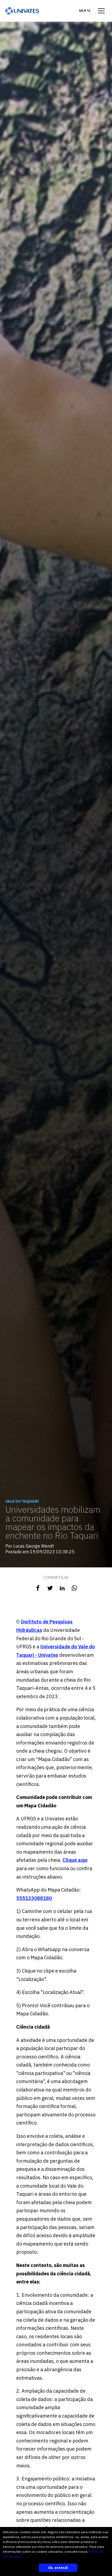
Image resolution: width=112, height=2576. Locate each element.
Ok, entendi (58, 2568)
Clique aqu (74, 1860)
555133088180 (34, 1898)
